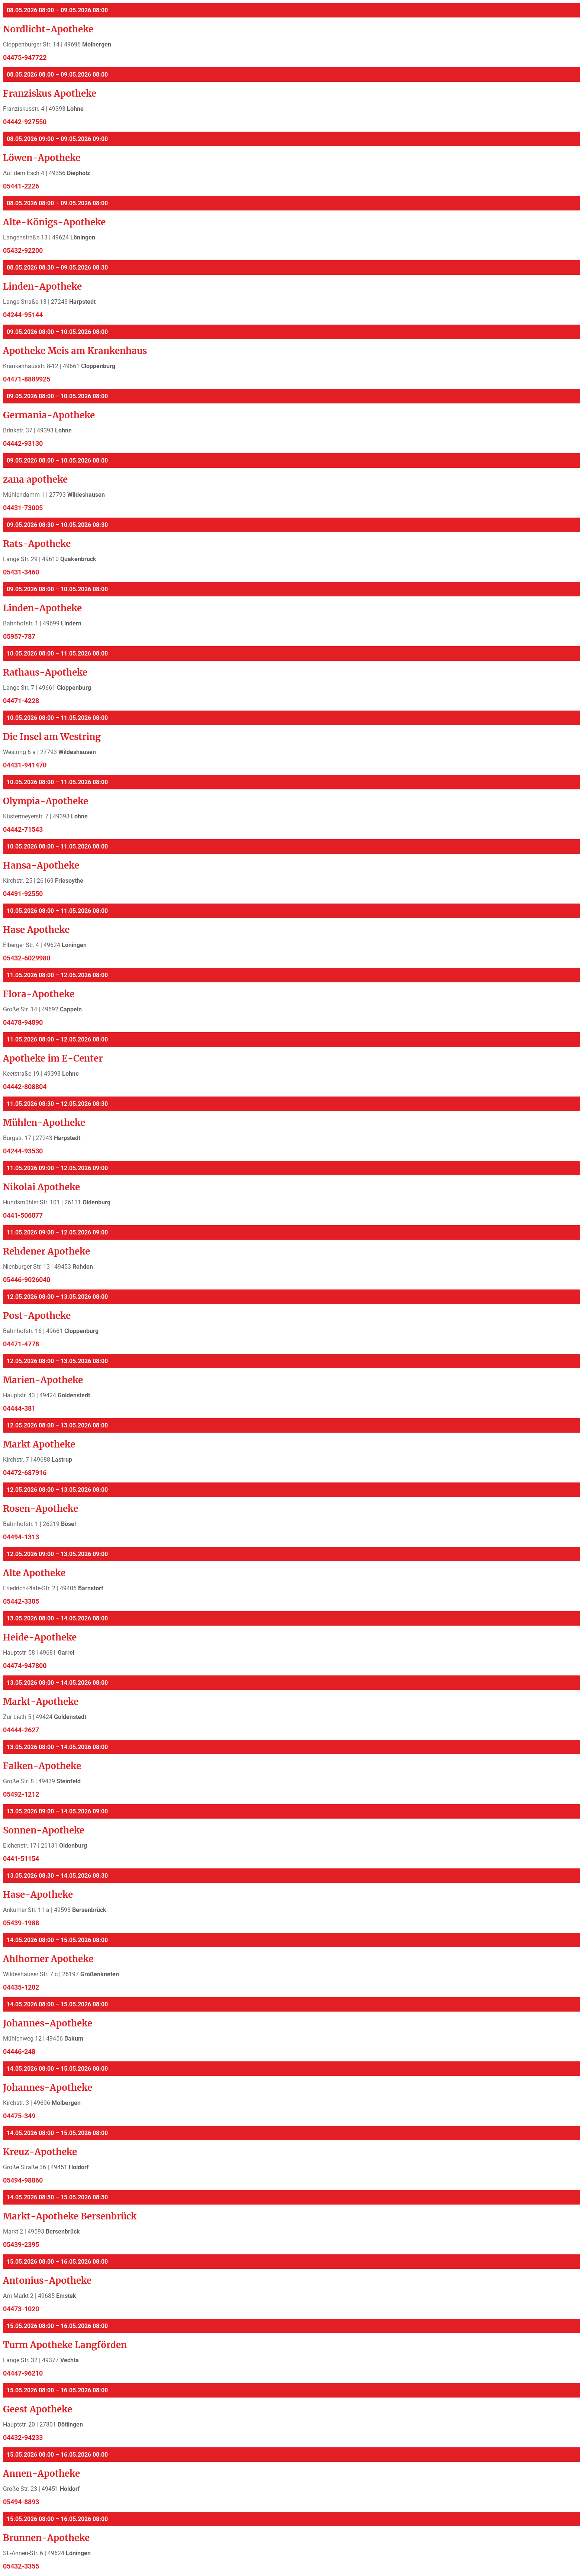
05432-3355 (21, 2566)
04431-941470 (24, 765)
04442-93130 (23, 443)
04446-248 (19, 2051)
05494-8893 (21, 2502)
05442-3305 (21, 1601)
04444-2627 (21, 1730)
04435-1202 (21, 1987)
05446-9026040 (26, 1280)
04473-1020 (21, 2309)
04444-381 (19, 1408)
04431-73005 (23, 508)
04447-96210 (23, 2373)
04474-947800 (24, 1665)
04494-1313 (21, 1537)
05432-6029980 (26, 958)
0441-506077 (23, 1215)
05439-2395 (21, 2244)
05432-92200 (23, 250)
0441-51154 (21, 1858)
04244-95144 (23, 315)
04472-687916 (24, 1473)
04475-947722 (24, 57)
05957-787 (19, 636)
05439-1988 (21, 1923)
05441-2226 (21, 186)
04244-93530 (23, 1151)
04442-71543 (23, 829)
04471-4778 (21, 1344)
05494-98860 (23, 2180)
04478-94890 (23, 1022)
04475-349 (19, 2116)
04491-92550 (23, 894)
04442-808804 (24, 1087)
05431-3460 (21, 572)
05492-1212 (21, 1794)
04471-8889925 (26, 379)
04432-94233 (23, 2437)
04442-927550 (24, 122)
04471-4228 (21, 701)
